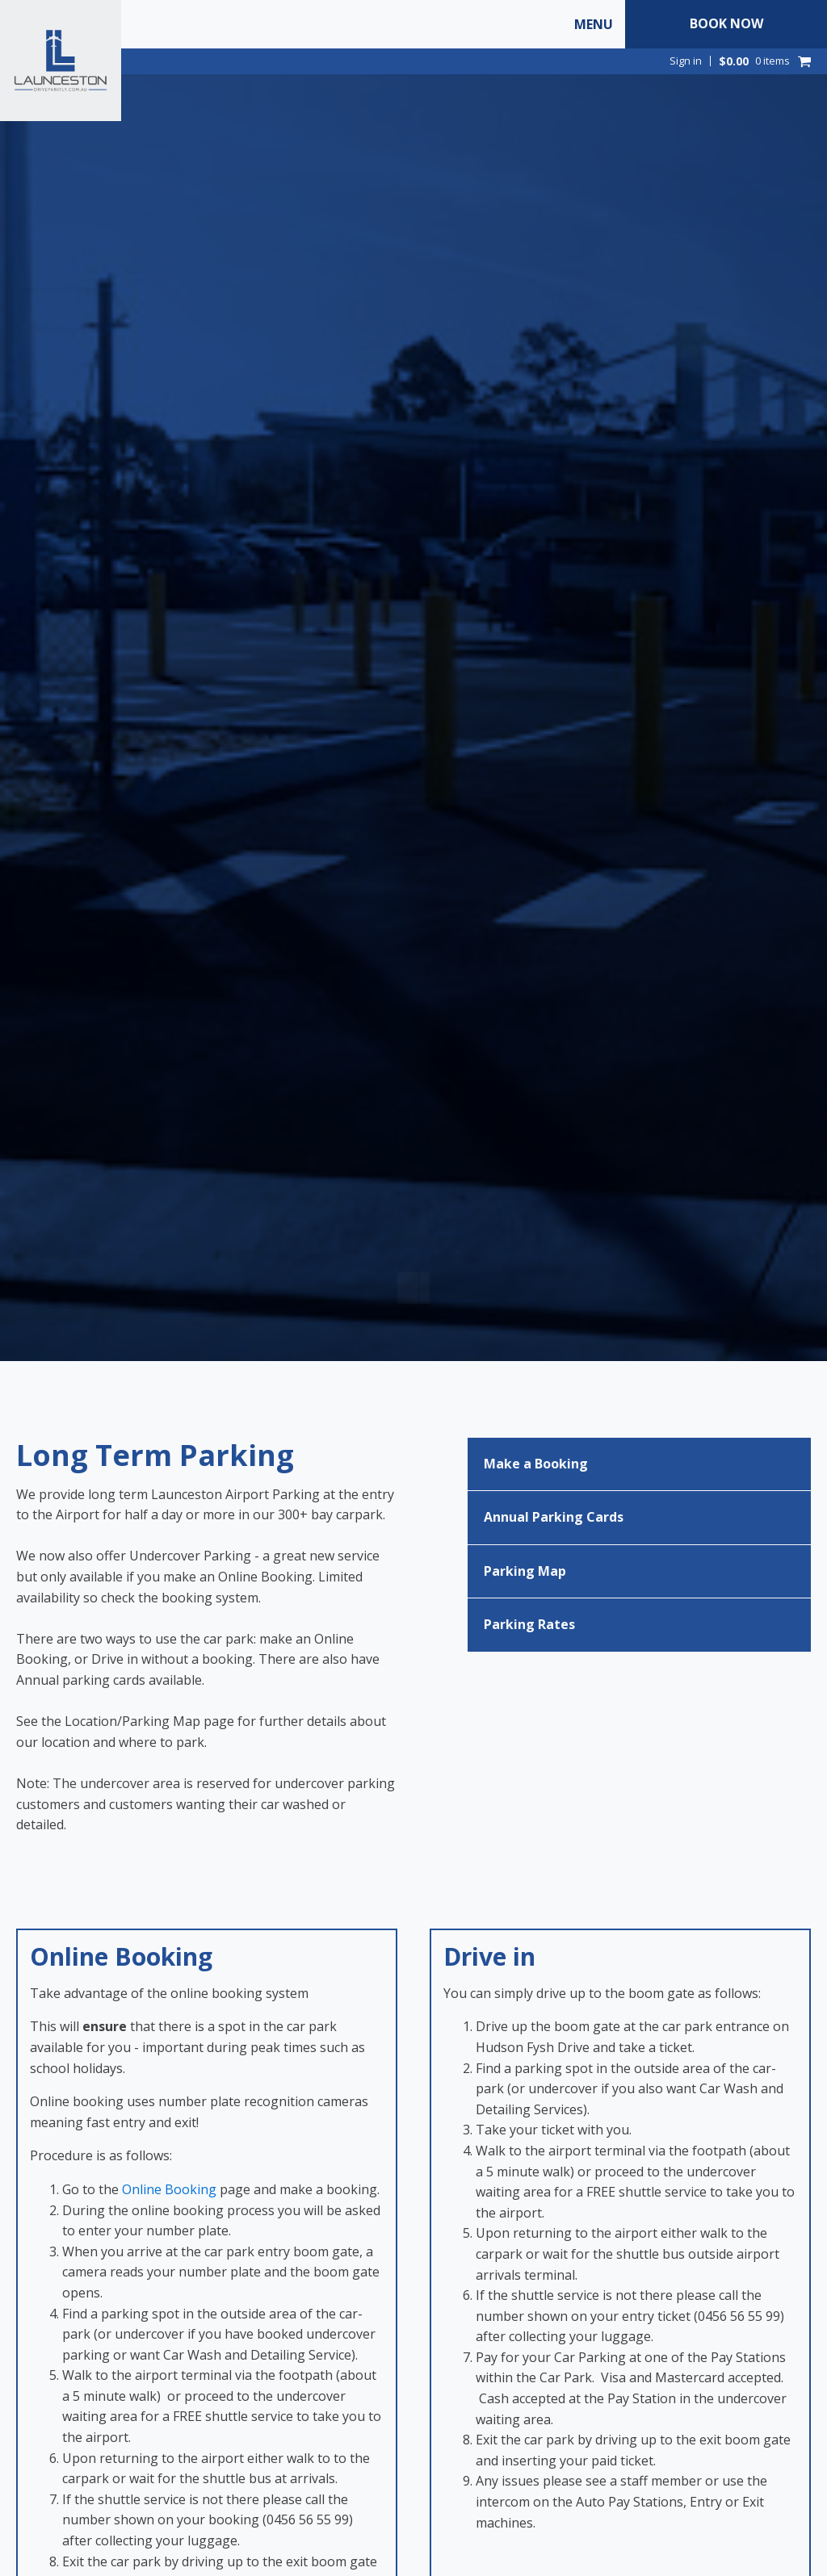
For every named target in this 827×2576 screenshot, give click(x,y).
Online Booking (169, 2189)
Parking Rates (529, 1624)
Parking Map (525, 1571)
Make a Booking (536, 1463)
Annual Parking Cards (553, 1517)
